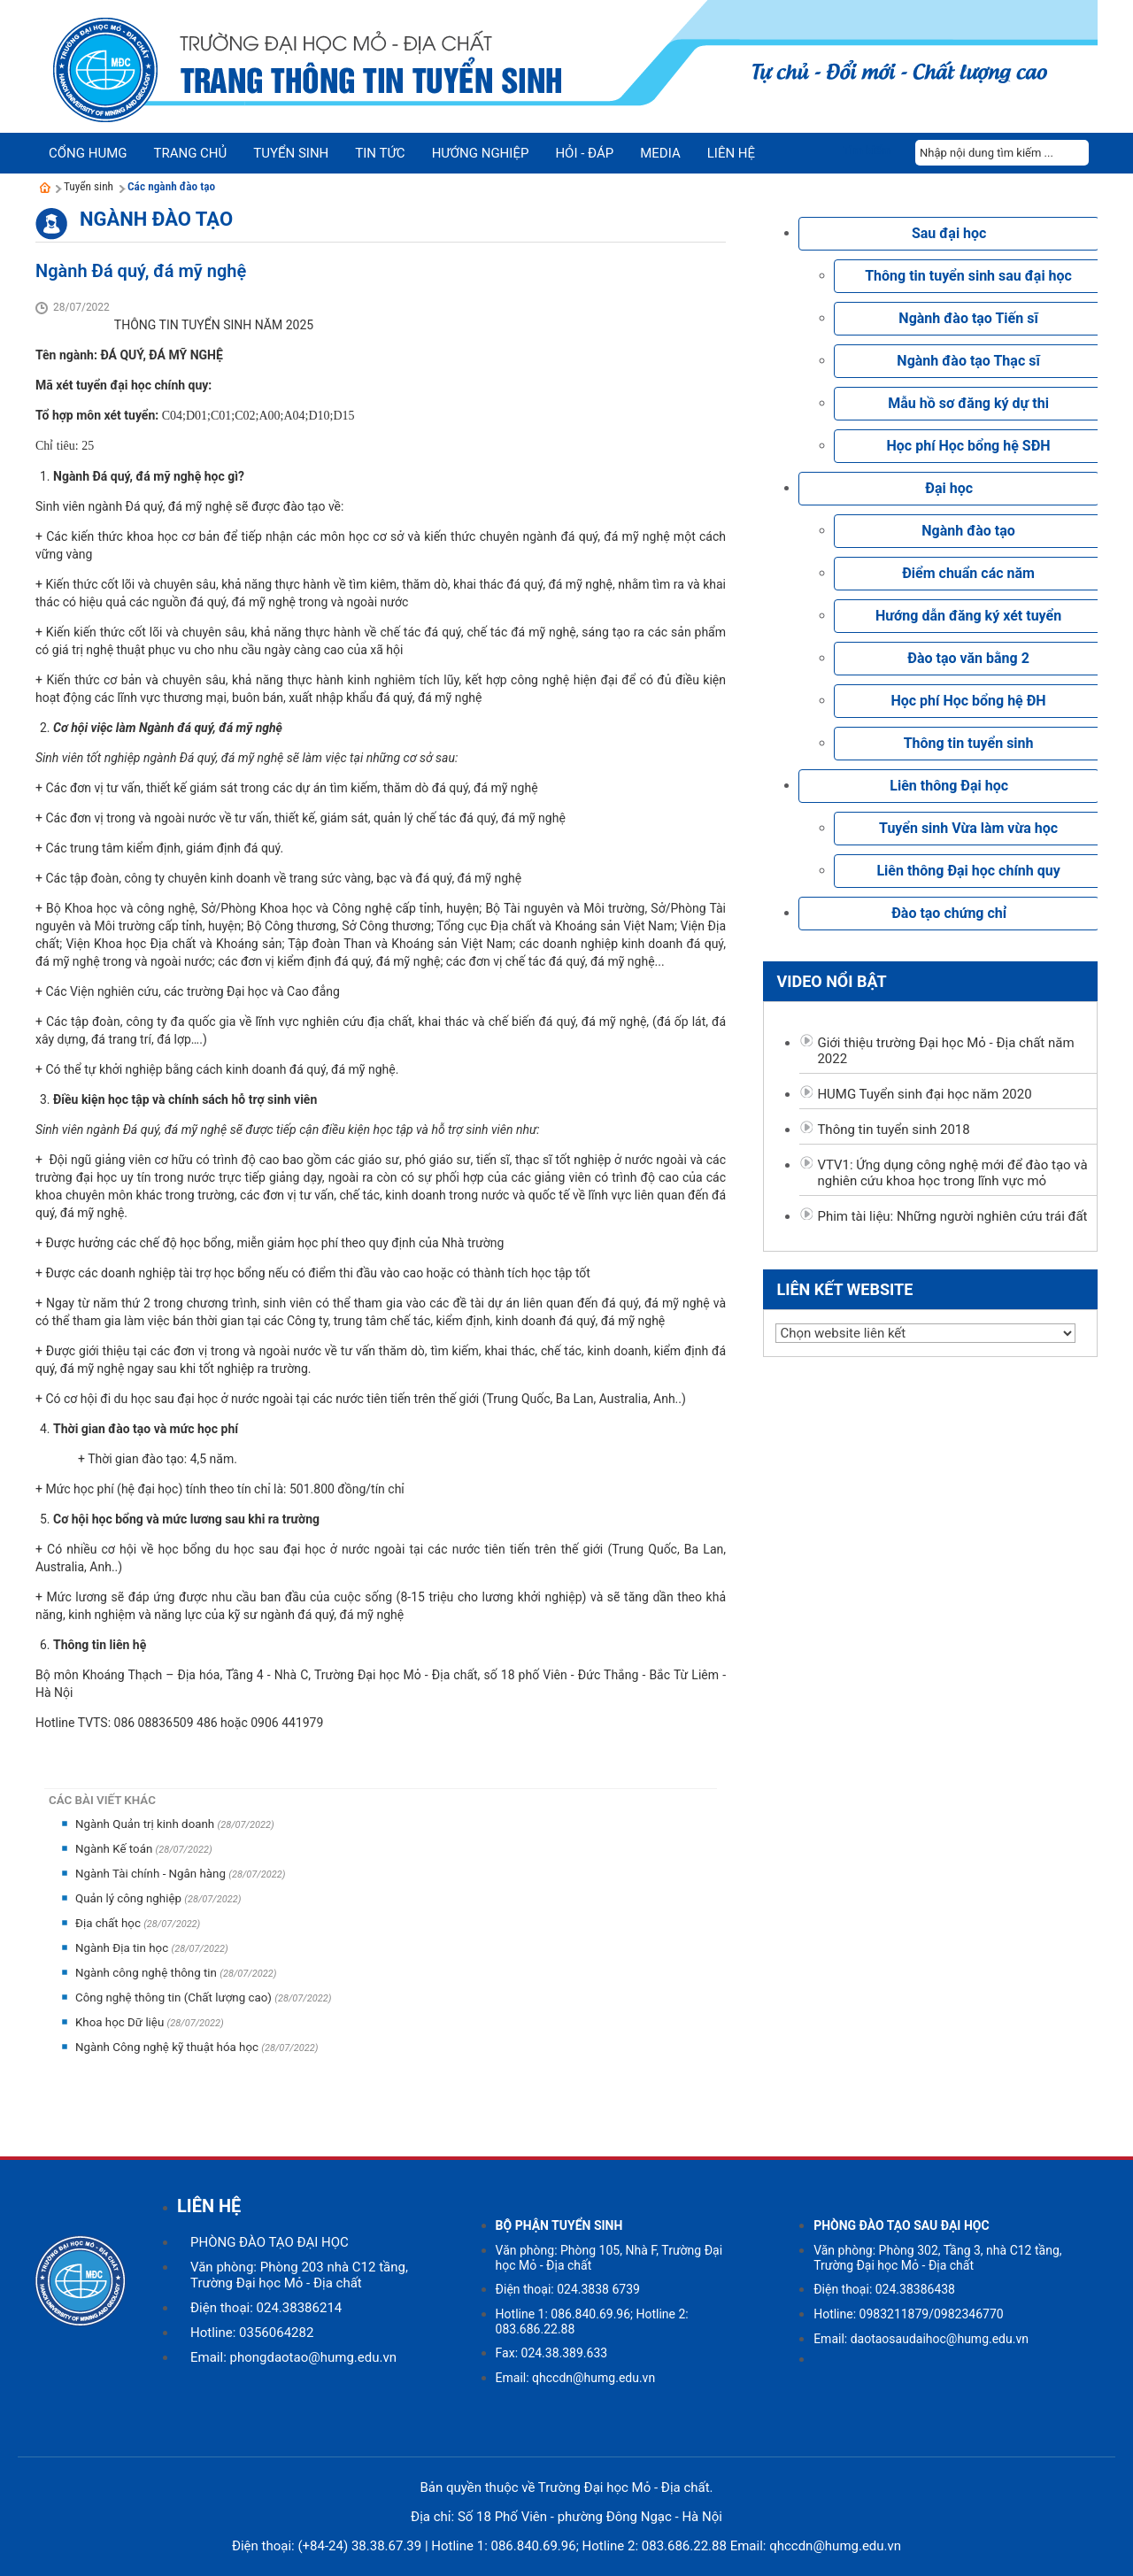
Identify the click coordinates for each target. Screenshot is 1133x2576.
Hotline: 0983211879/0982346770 (908, 2314)
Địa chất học (109, 1923)
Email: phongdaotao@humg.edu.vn (293, 2357)
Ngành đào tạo (156, 219)
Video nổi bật (831, 981)
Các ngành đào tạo (171, 186)
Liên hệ (731, 153)
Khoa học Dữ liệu (121, 2022)
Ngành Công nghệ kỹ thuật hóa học (168, 2047)
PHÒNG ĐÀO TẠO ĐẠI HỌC (269, 2242)
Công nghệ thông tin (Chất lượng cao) (174, 1997)
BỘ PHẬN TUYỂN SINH (559, 2225)
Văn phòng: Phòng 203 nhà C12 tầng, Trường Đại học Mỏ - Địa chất (299, 2275)
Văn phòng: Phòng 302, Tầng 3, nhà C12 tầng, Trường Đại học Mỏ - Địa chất (937, 2257)
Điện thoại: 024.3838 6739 (568, 2289)
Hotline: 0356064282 (251, 2333)
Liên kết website (844, 1289)
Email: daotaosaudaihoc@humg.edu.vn (921, 2339)
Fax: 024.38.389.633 (552, 2353)
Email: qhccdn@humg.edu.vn (576, 2378)
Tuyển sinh (88, 186)
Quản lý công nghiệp (129, 1898)
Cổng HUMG (88, 153)
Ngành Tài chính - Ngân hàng (151, 1873)
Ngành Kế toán (115, 1848)
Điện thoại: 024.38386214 (266, 2308)
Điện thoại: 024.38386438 (884, 2289)
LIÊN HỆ (209, 2206)
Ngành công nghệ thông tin (147, 1972)
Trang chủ (190, 153)
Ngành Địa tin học (123, 1948)
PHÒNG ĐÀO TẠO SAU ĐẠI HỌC (901, 2225)
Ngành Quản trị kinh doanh (146, 1824)
